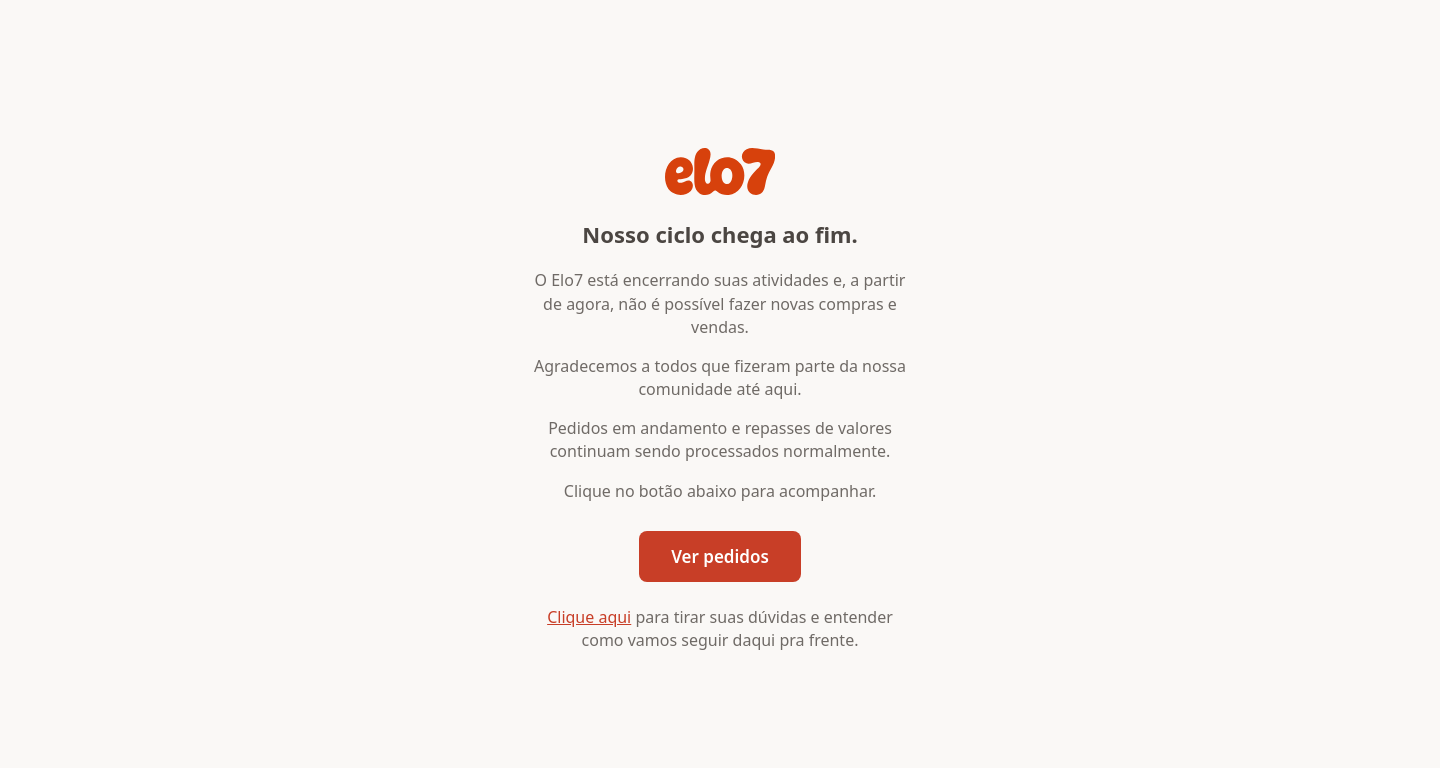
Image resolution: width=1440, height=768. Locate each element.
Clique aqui (589, 617)
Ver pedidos (720, 556)
